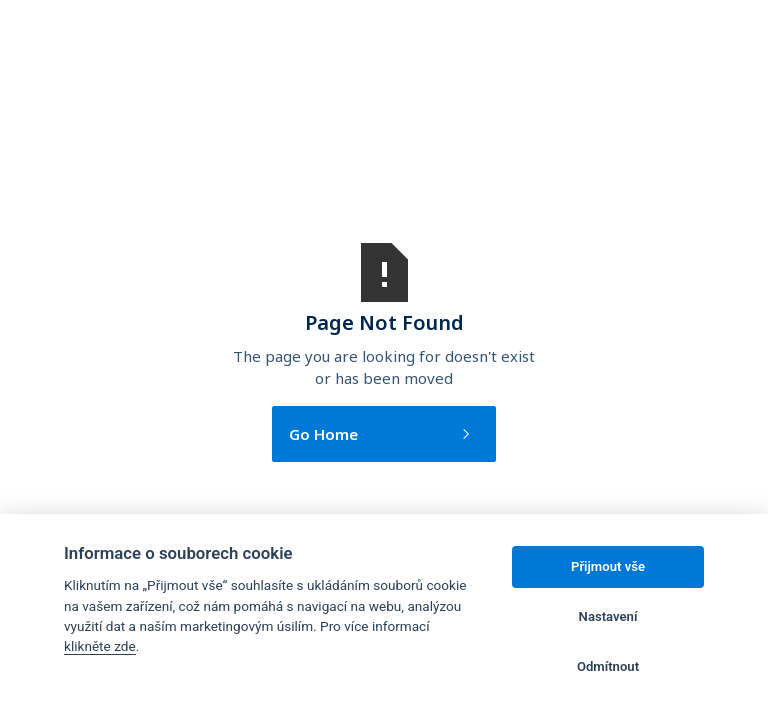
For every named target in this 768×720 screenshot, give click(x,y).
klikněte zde (100, 646)
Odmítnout (608, 666)
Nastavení (608, 616)
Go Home (323, 434)
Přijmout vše (608, 566)
